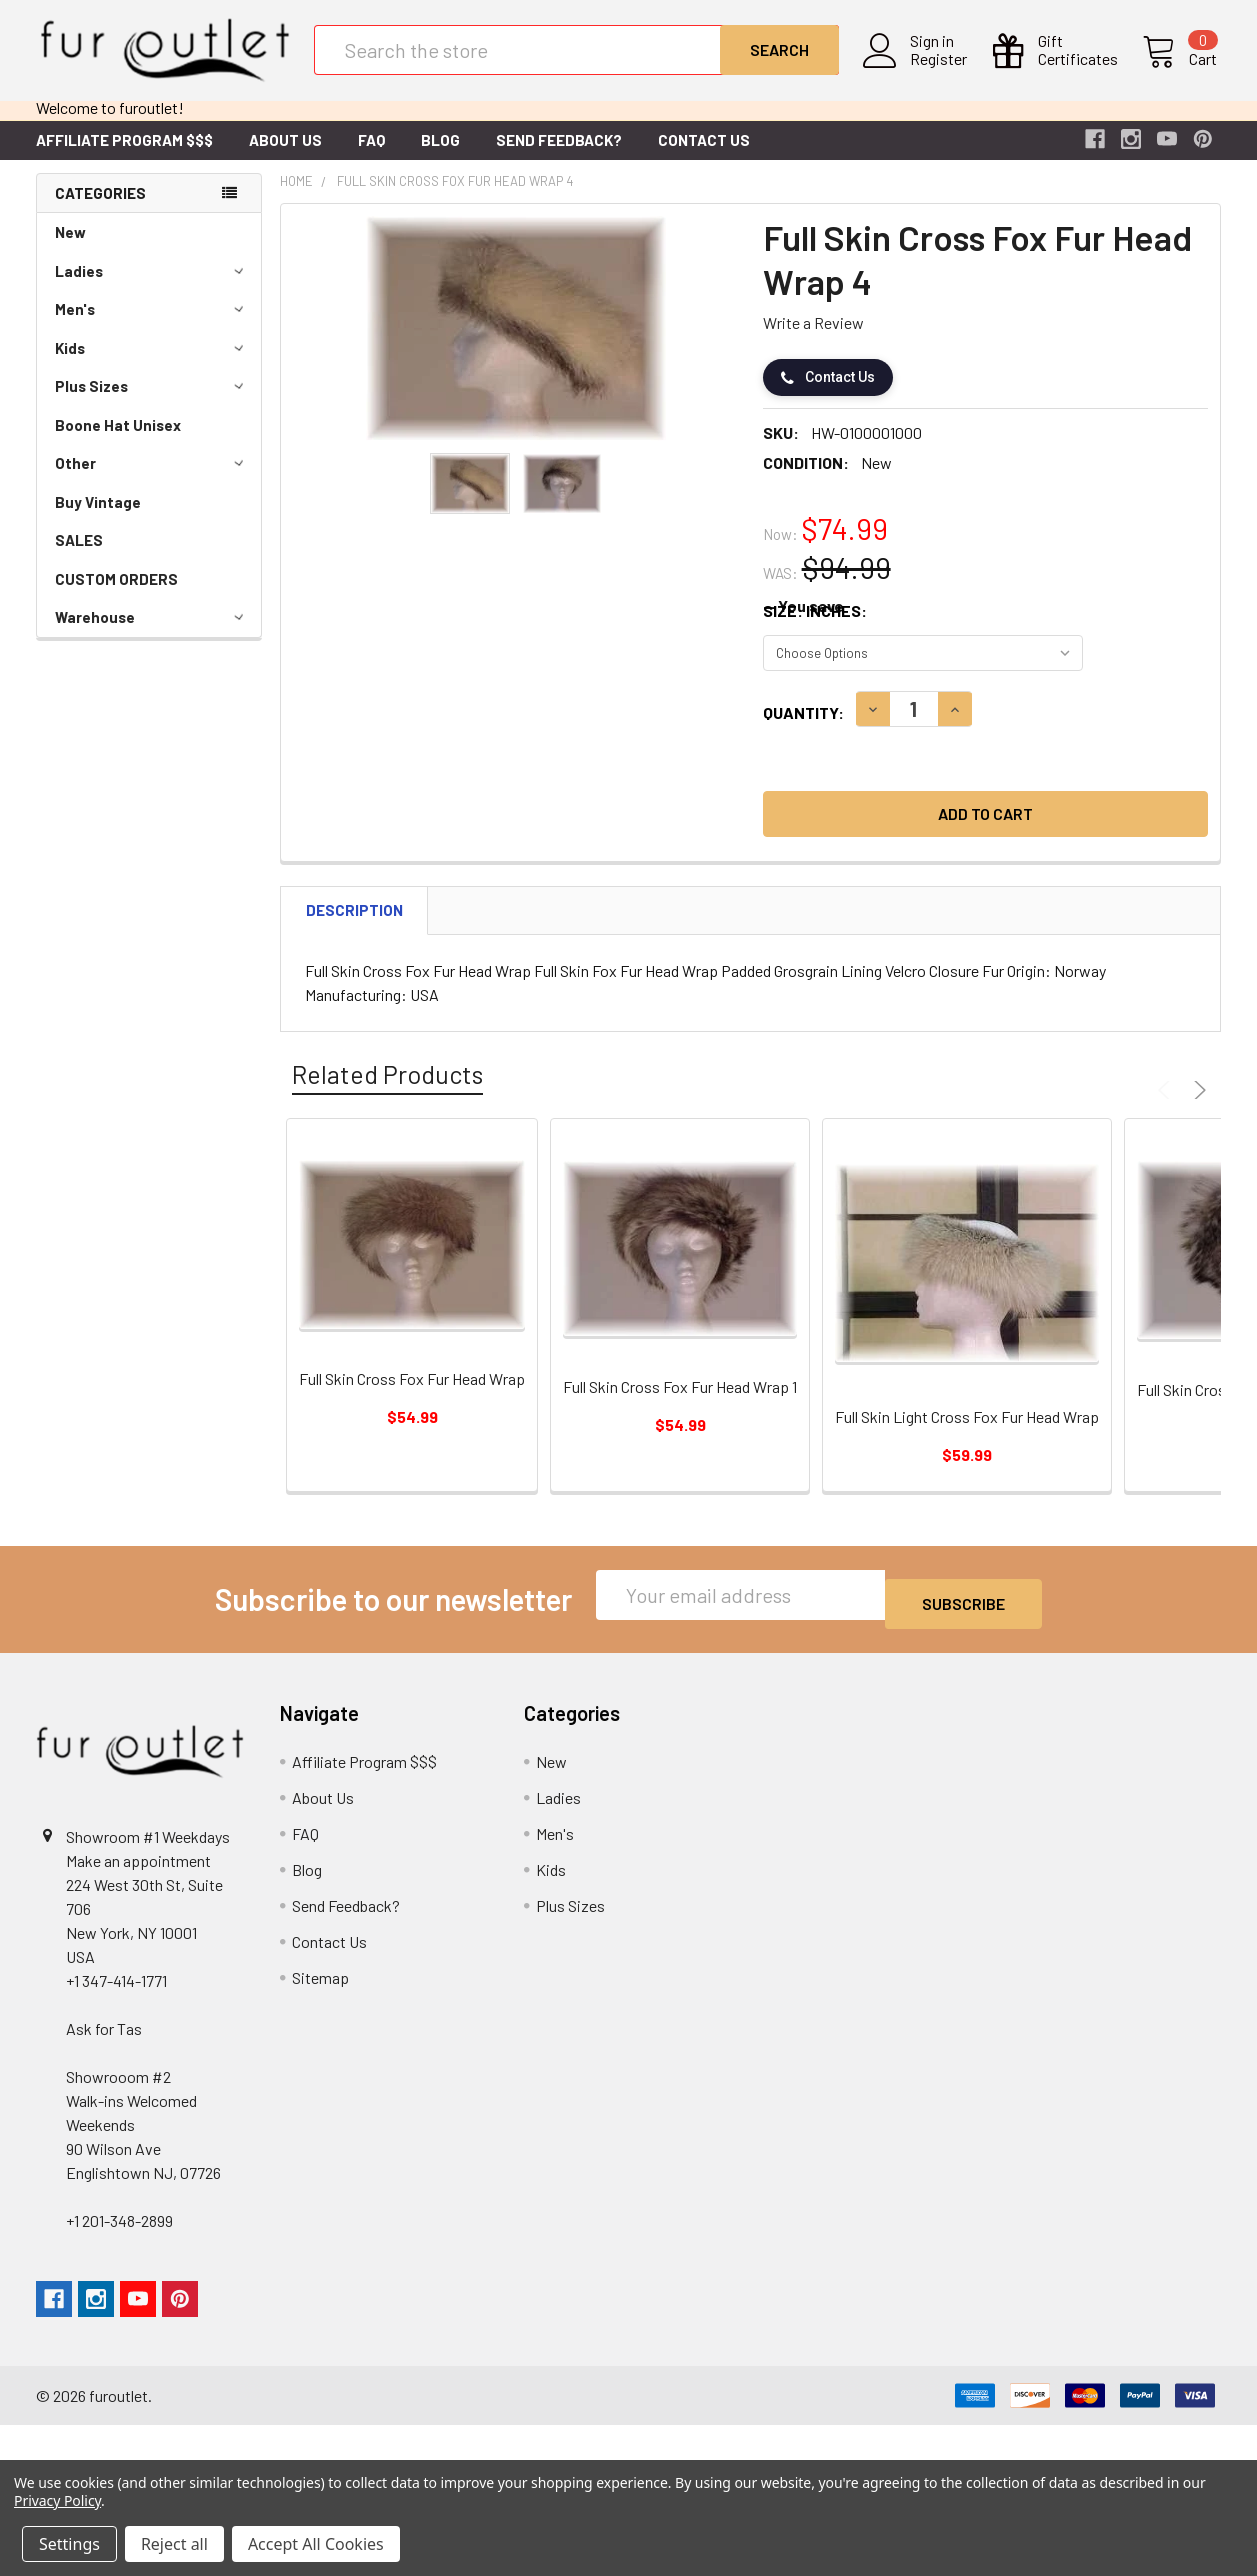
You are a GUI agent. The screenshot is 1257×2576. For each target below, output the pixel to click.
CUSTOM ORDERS (116, 595)
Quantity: (803, 728)
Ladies (152, 287)
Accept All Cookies (316, 2544)
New (70, 248)
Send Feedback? (559, 156)
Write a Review (813, 338)
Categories (100, 209)
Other (152, 479)
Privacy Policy (57, 2500)
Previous (1167, 1106)
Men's (152, 325)
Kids (152, 364)
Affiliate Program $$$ (124, 156)
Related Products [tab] (387, 1090)
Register (942, 71)
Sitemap (320, 1984)
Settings (69, 2544)
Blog (440, 156)
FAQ (371, 156)
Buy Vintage (98, 518)
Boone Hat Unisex (118, 441)
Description (354, 926)
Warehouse (152, 633)
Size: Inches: (815, 626)
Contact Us (704, 156)
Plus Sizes (152, 402)
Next (1197, 1106)
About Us (285, 156)
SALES (79, 556)
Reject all (174, 2544)
